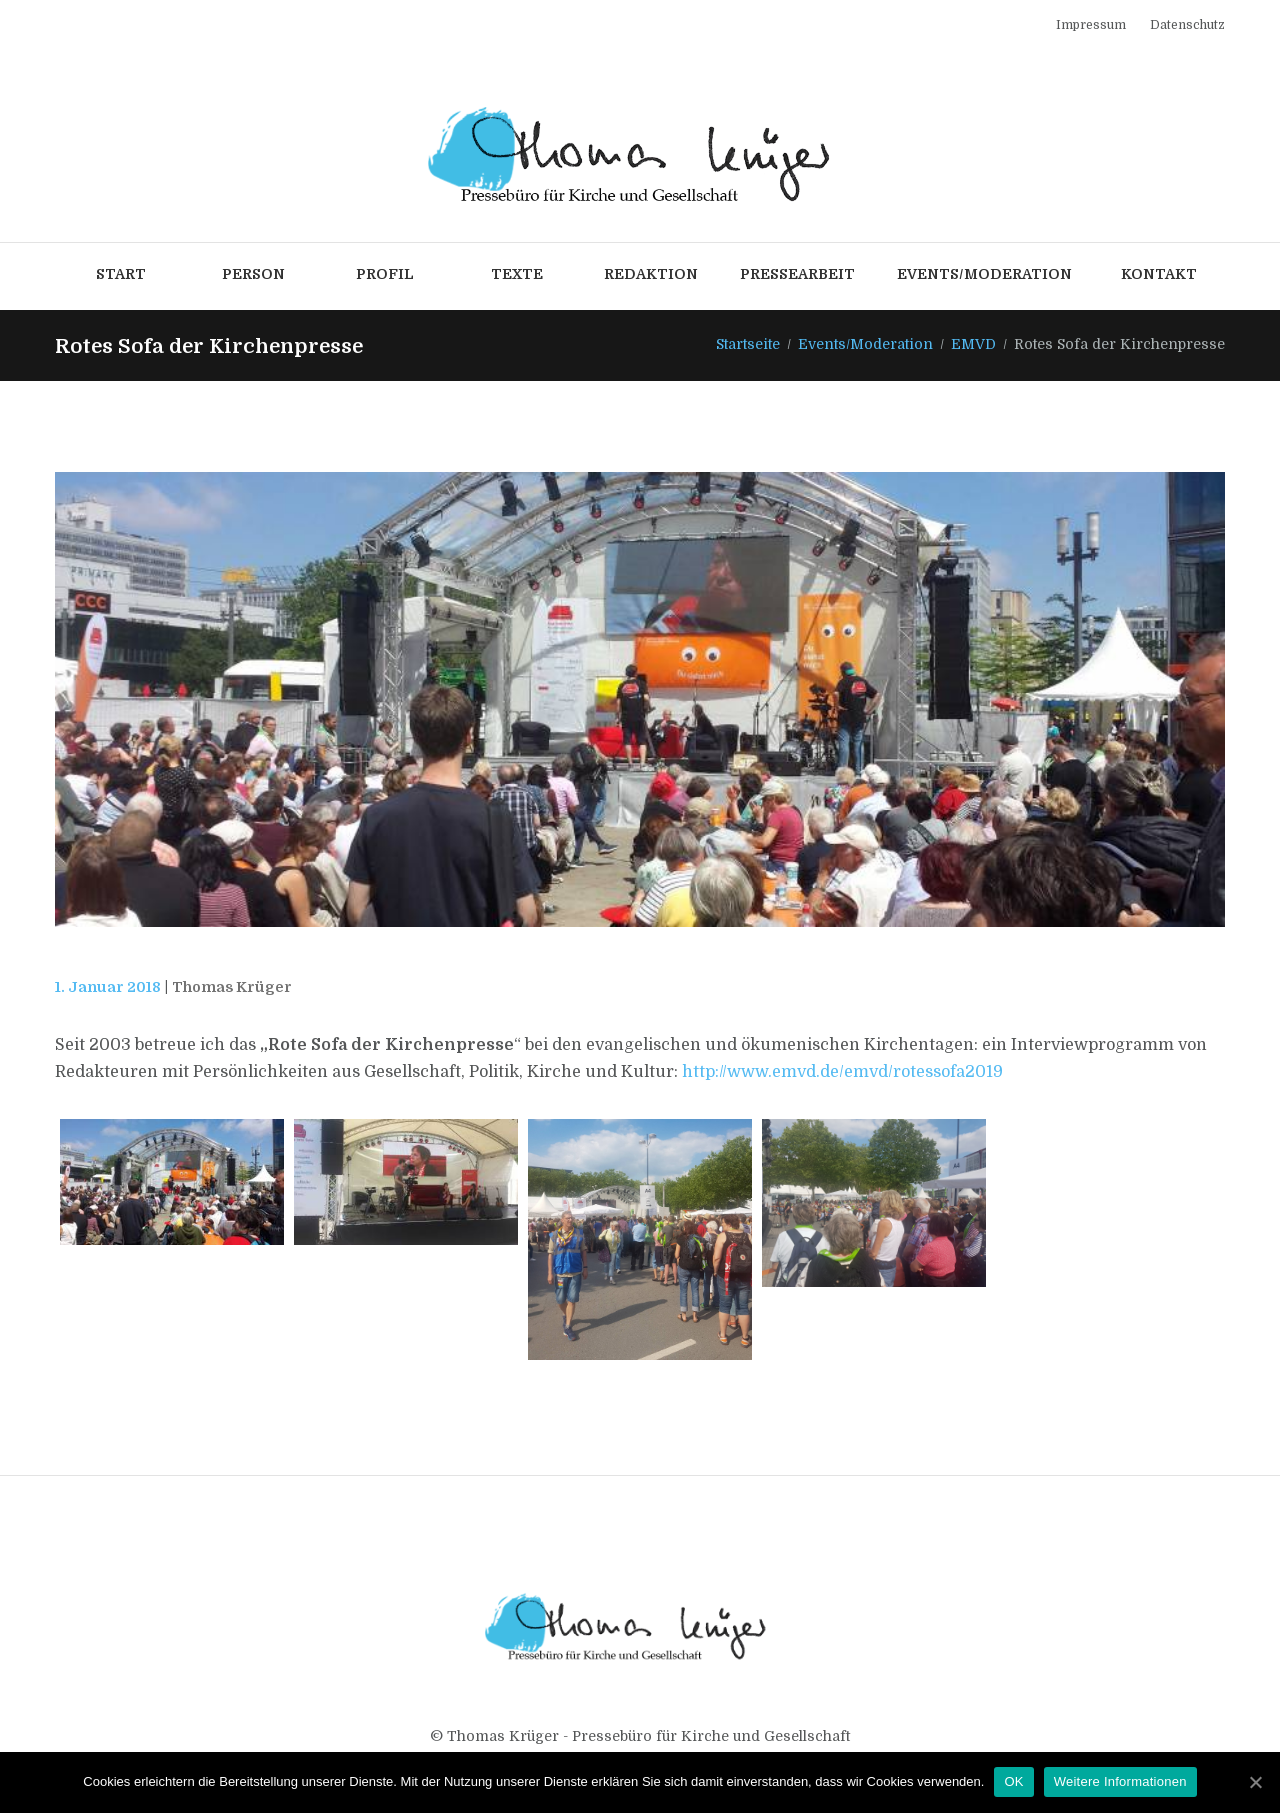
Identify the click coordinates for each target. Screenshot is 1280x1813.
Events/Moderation (865, 344)
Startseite (748, 344)
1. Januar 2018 (108, 987)
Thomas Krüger (232, 987)
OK (1013, 1781)
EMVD (973, 344)
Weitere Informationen (1120, 1781)
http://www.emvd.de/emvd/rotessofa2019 (842, 1072)
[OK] (1255, 1782)
